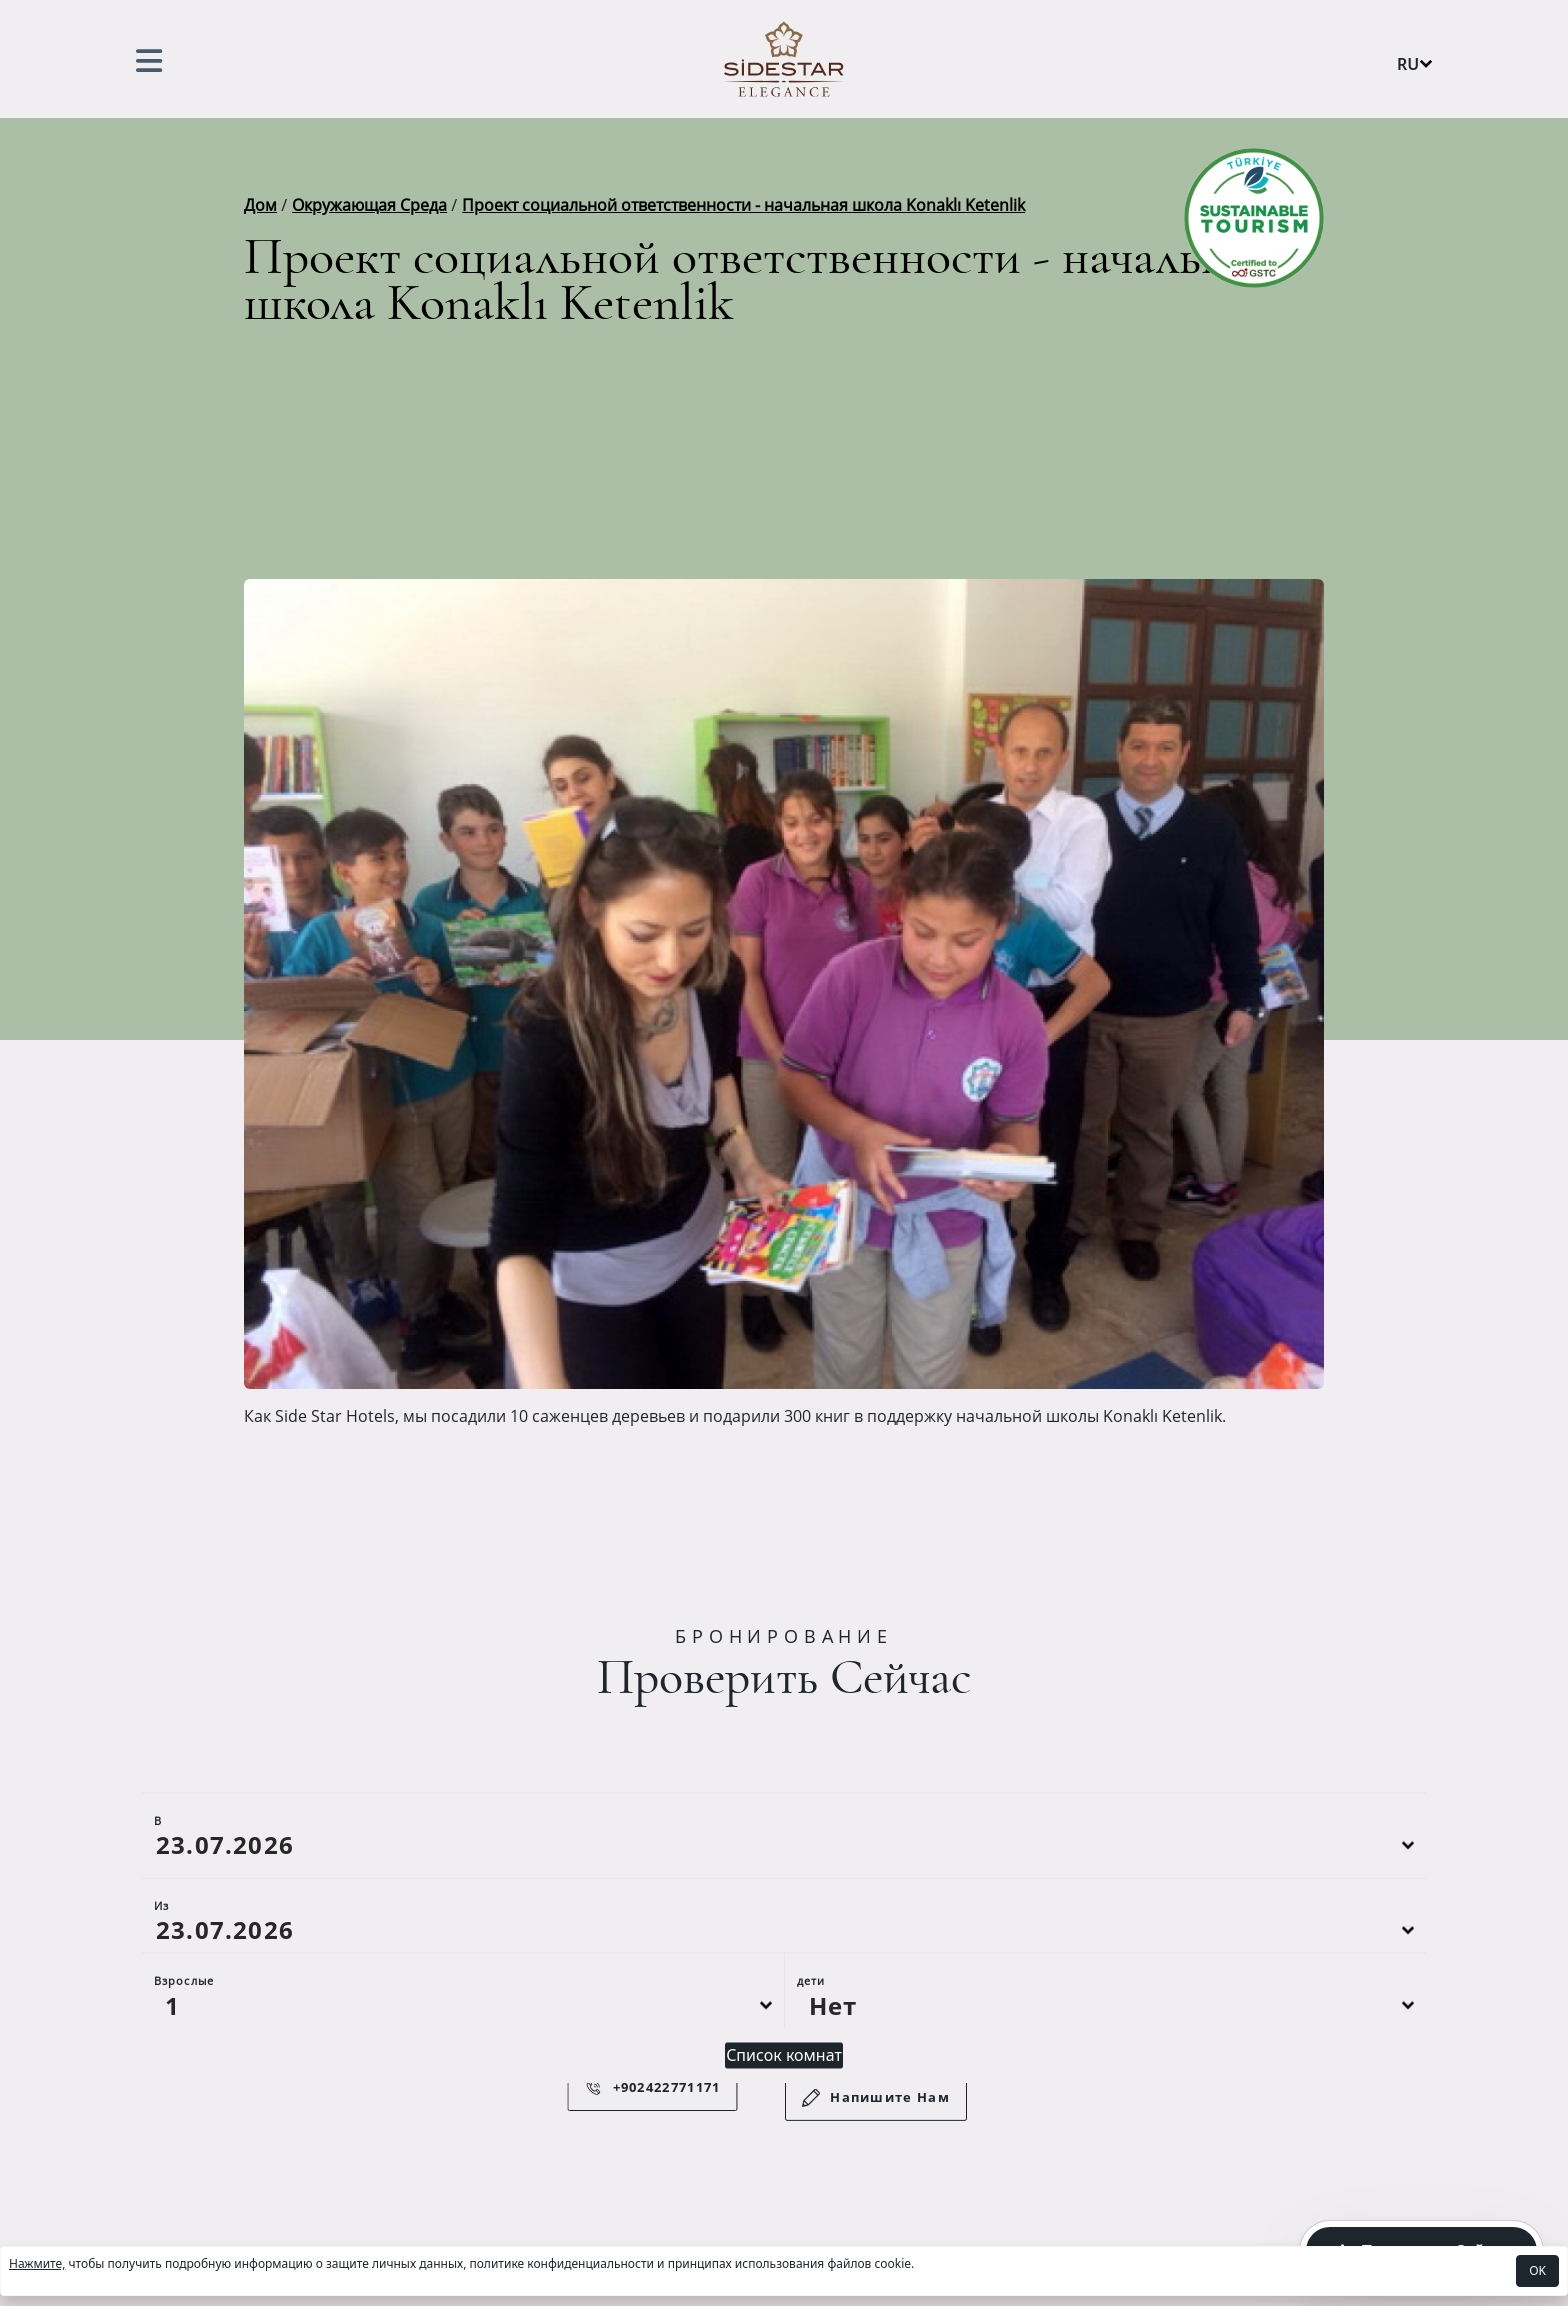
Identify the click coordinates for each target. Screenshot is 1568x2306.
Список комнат (784, 2105)
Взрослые (184, 2030)
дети (811, 2030)
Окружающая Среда (369, 205)
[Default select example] (463, 2055)
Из (161, 1955)
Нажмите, (37, 2263)
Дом (260, 205)
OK (1537, 2270)
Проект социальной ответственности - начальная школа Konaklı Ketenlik (743, 205)
